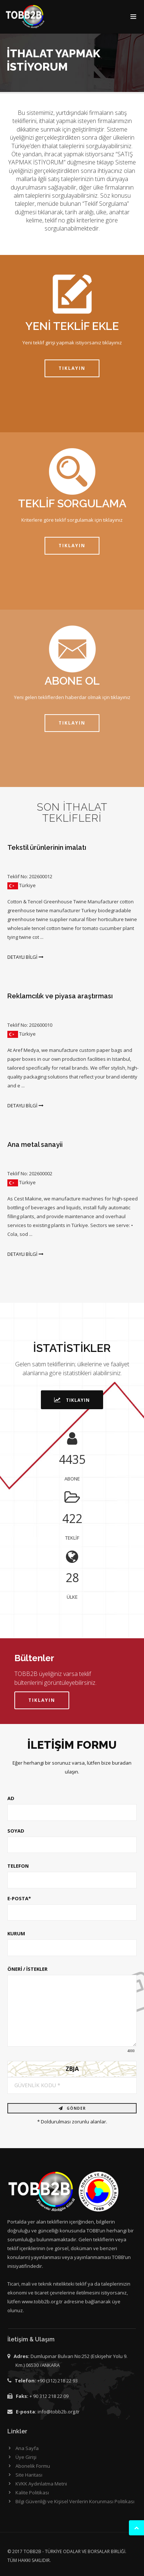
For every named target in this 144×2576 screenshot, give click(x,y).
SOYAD (15, 1830)
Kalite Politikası (32, 2492)
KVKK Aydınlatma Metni (41, 2483)
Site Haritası (28, 2474)
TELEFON (18, 1866)
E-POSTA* (19, 1898)
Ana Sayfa (27, 2448)
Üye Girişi (25, 2457)
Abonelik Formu (32, 2466)
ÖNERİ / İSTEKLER (27, 1969)
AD (10, 1798)
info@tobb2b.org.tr (59, 2411)
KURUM (16, 1933)
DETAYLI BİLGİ (25, 957)
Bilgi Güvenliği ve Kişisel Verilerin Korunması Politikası (74, 2501)
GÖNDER (72, 2108)
